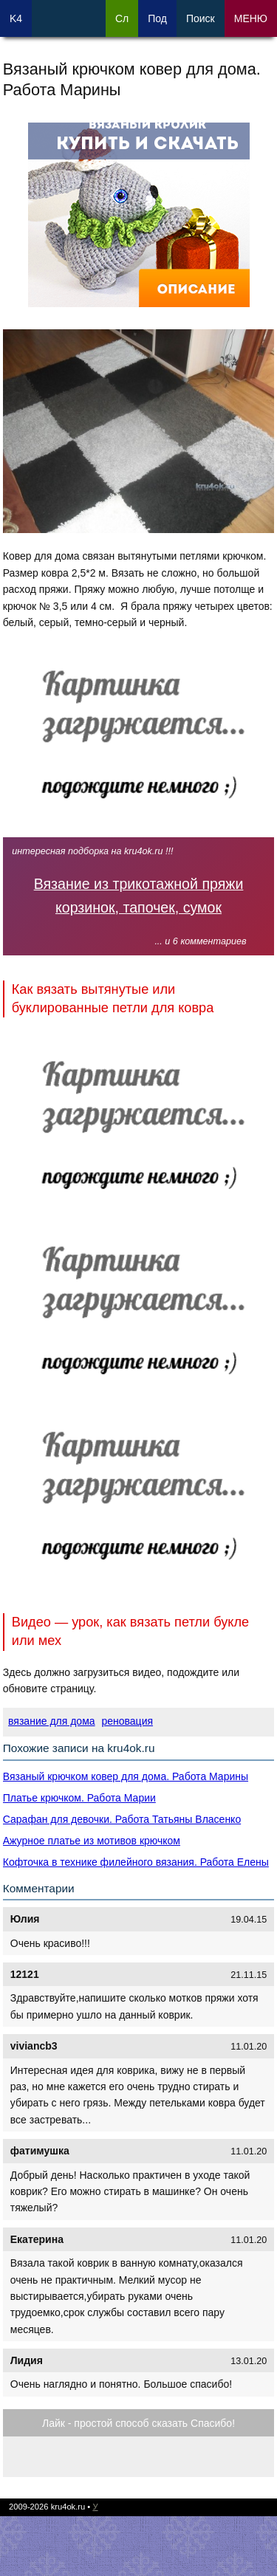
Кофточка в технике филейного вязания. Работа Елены (136, 1862)
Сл (122, 18)
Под (157, 18)
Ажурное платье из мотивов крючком (91, 1841)
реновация (127, 1721)
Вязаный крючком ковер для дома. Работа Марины (125, 1776)
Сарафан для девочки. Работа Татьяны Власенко (122, 1819)
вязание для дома (51, 1721)
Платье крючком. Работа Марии (79, 1798)
